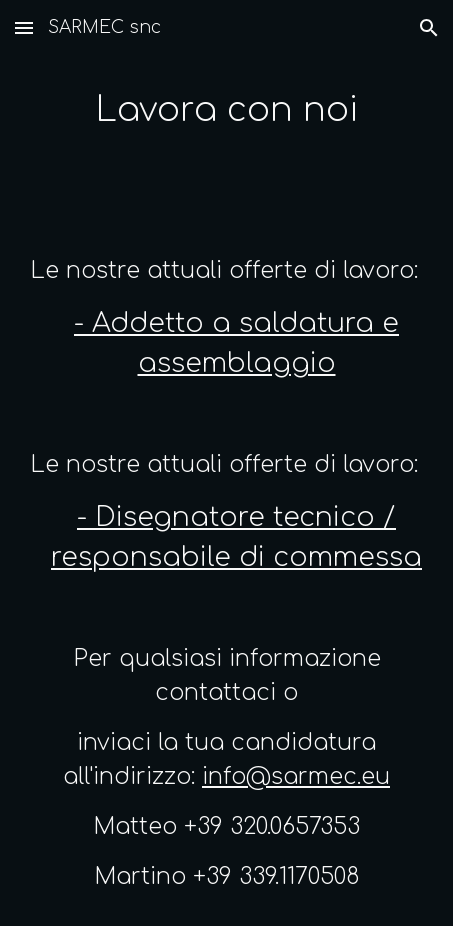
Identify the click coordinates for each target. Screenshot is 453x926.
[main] (227, 111)
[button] (24, 27)
